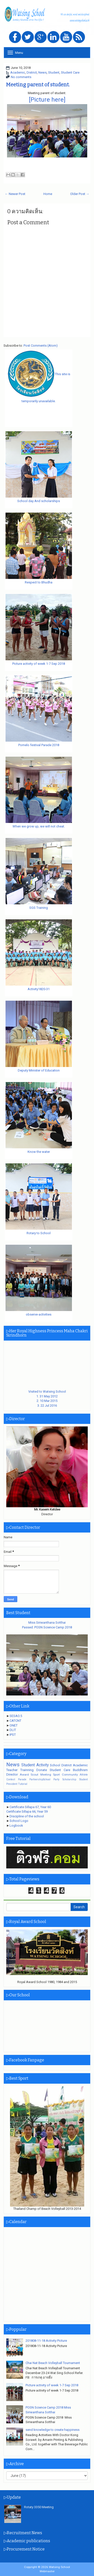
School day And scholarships (38, 501)
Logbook (16, 1825)
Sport (56, 1774)
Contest (10, 1779)
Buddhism (80, 1770)
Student (53, 72)
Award (24, 1774)
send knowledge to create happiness (52, 2430)
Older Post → (79, 194)
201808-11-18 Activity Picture (46, 2340)
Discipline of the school (27, 1816)
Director (12, 1774)
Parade (22, 1779)
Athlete (84, 1774)
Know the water (39, 1152)
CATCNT (15, 1721)
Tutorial (22, 1784)
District (32, 72)
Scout (34, 1774)
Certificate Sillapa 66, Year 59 (27, 1811)
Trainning (27, 1770)
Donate (41, 1770)
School (55, 1765)
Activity (42, 1765)
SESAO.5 (16, 1716)
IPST (13, 1735)
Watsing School (59, 2567)
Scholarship (69, 1779)
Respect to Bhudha (38, 582)
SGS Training (38, 908)
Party (56, 1779)
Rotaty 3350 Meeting (39, 2507)
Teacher (12, 1770)
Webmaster (47, 2571)
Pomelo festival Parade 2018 (38, 745)
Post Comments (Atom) (41, 345)
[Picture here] (47, 99)
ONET (14, 1725)
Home (47, 194)
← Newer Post (15, 194)
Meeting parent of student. (38, 85)
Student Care (70, 72)
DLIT (13, 1730)
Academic (17, 72)
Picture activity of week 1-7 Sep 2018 (38, 664)
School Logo (19, 1821)
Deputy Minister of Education (39, 1070)
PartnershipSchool (39, 1779)
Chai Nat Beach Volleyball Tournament (53, 2363)
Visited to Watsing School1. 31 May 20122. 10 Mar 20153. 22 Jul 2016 (47, 1396)
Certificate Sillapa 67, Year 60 (30, 1807)
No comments (21, 77)
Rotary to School (39, 1233)
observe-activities (38, 1314)
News (42, 72)
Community (70, 1774)
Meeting (45, 1774)
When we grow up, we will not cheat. (39, 826)
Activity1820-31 (39, 989)
